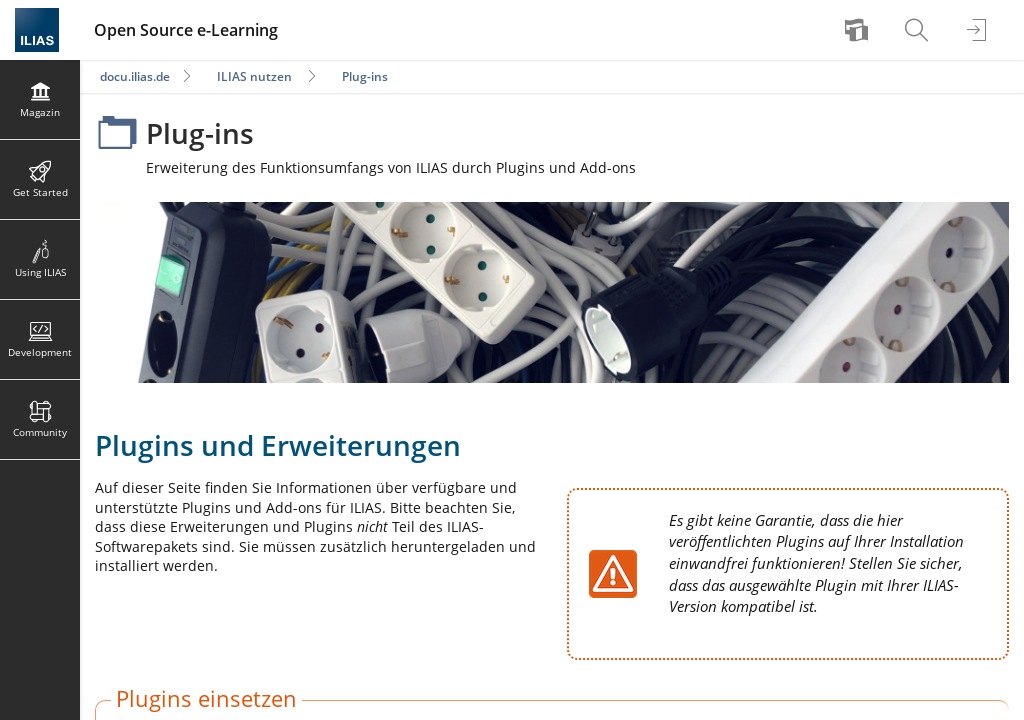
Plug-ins (365, 76)
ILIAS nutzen (254, 76)
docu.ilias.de (135, 76)
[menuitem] (859, 30)
